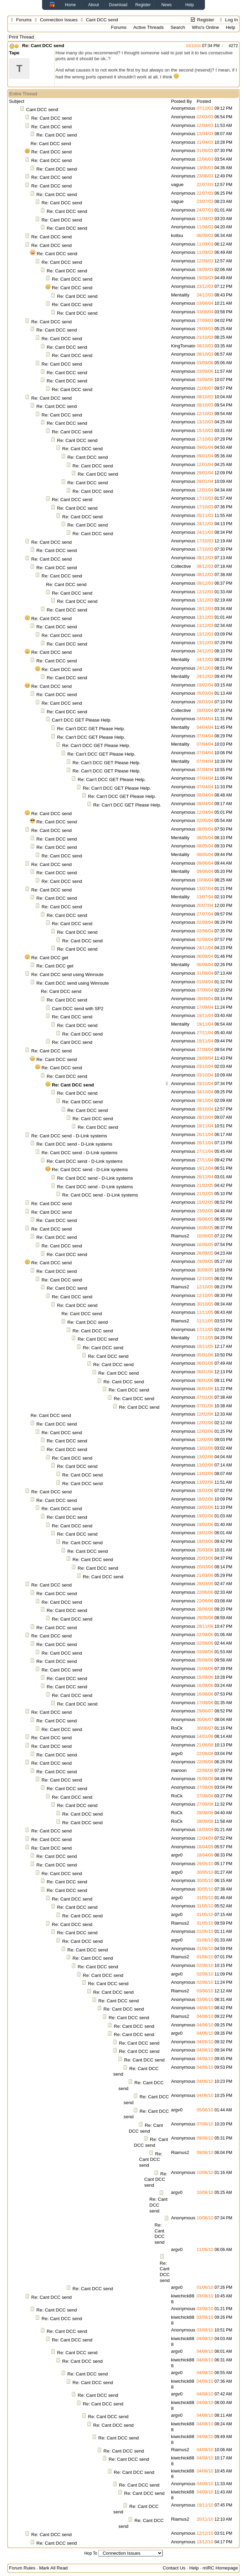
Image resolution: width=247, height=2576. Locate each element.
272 (234, 45)
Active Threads (148, 27)
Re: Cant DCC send (43, 45)
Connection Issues (59, 19)
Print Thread (21, 37)
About (93, 4)
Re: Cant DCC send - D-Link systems (69, 1135)
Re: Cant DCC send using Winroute (67, 974)
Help (189, 4)
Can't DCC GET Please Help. (81, 720)
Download (118, 4)
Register (143, 4)
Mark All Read (53, 2567)
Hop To (90, 2553)
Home (70, 4)
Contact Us (174, 2567)
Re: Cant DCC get (49, 957)
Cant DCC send (42, 109)
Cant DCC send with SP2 (78, 1008)
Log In (228, 19)
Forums (24, 19)
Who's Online (205, 27)
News (166, 4)
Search (178, 27)
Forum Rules (22, 2567)
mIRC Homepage (220, 2567)
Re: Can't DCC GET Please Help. (91, 728)
